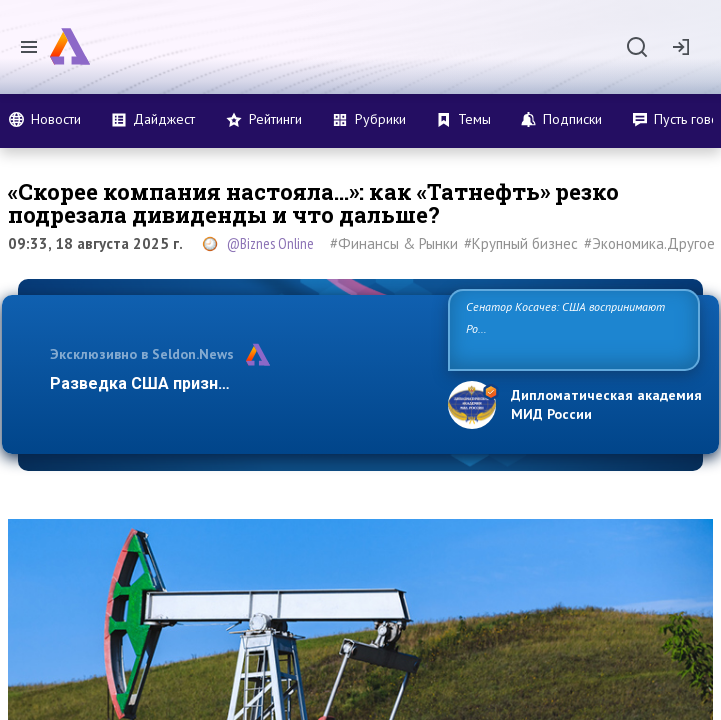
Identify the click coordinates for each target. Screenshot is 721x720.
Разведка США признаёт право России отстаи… (238, 383)
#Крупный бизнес (521, 243)
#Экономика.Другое (649, 243)
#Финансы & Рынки (394, 243)
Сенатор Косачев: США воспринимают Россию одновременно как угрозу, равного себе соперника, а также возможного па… (573, 328)
